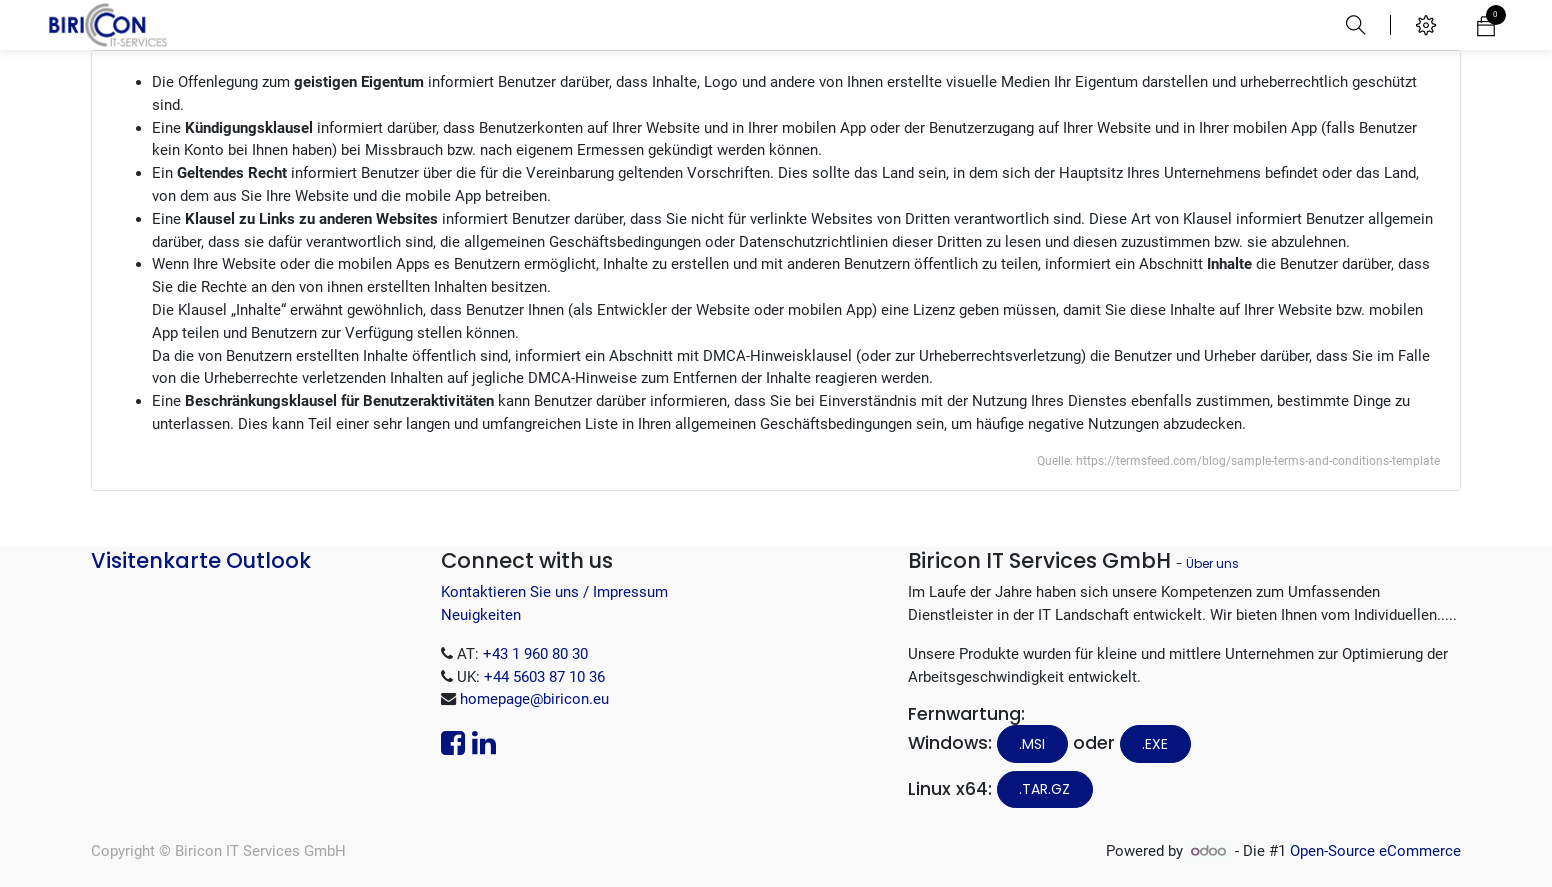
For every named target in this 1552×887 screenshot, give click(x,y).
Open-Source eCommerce (1375, 851)
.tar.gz (1044, 789)
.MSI (1032, 744)
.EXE (1155, 744)
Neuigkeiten (481, 615)
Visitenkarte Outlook (201, 560)
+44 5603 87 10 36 (544, 677)
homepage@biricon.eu (534, 699)
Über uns (1212, 563)
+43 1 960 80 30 (535, 654)
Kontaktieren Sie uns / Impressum (554, 592)
